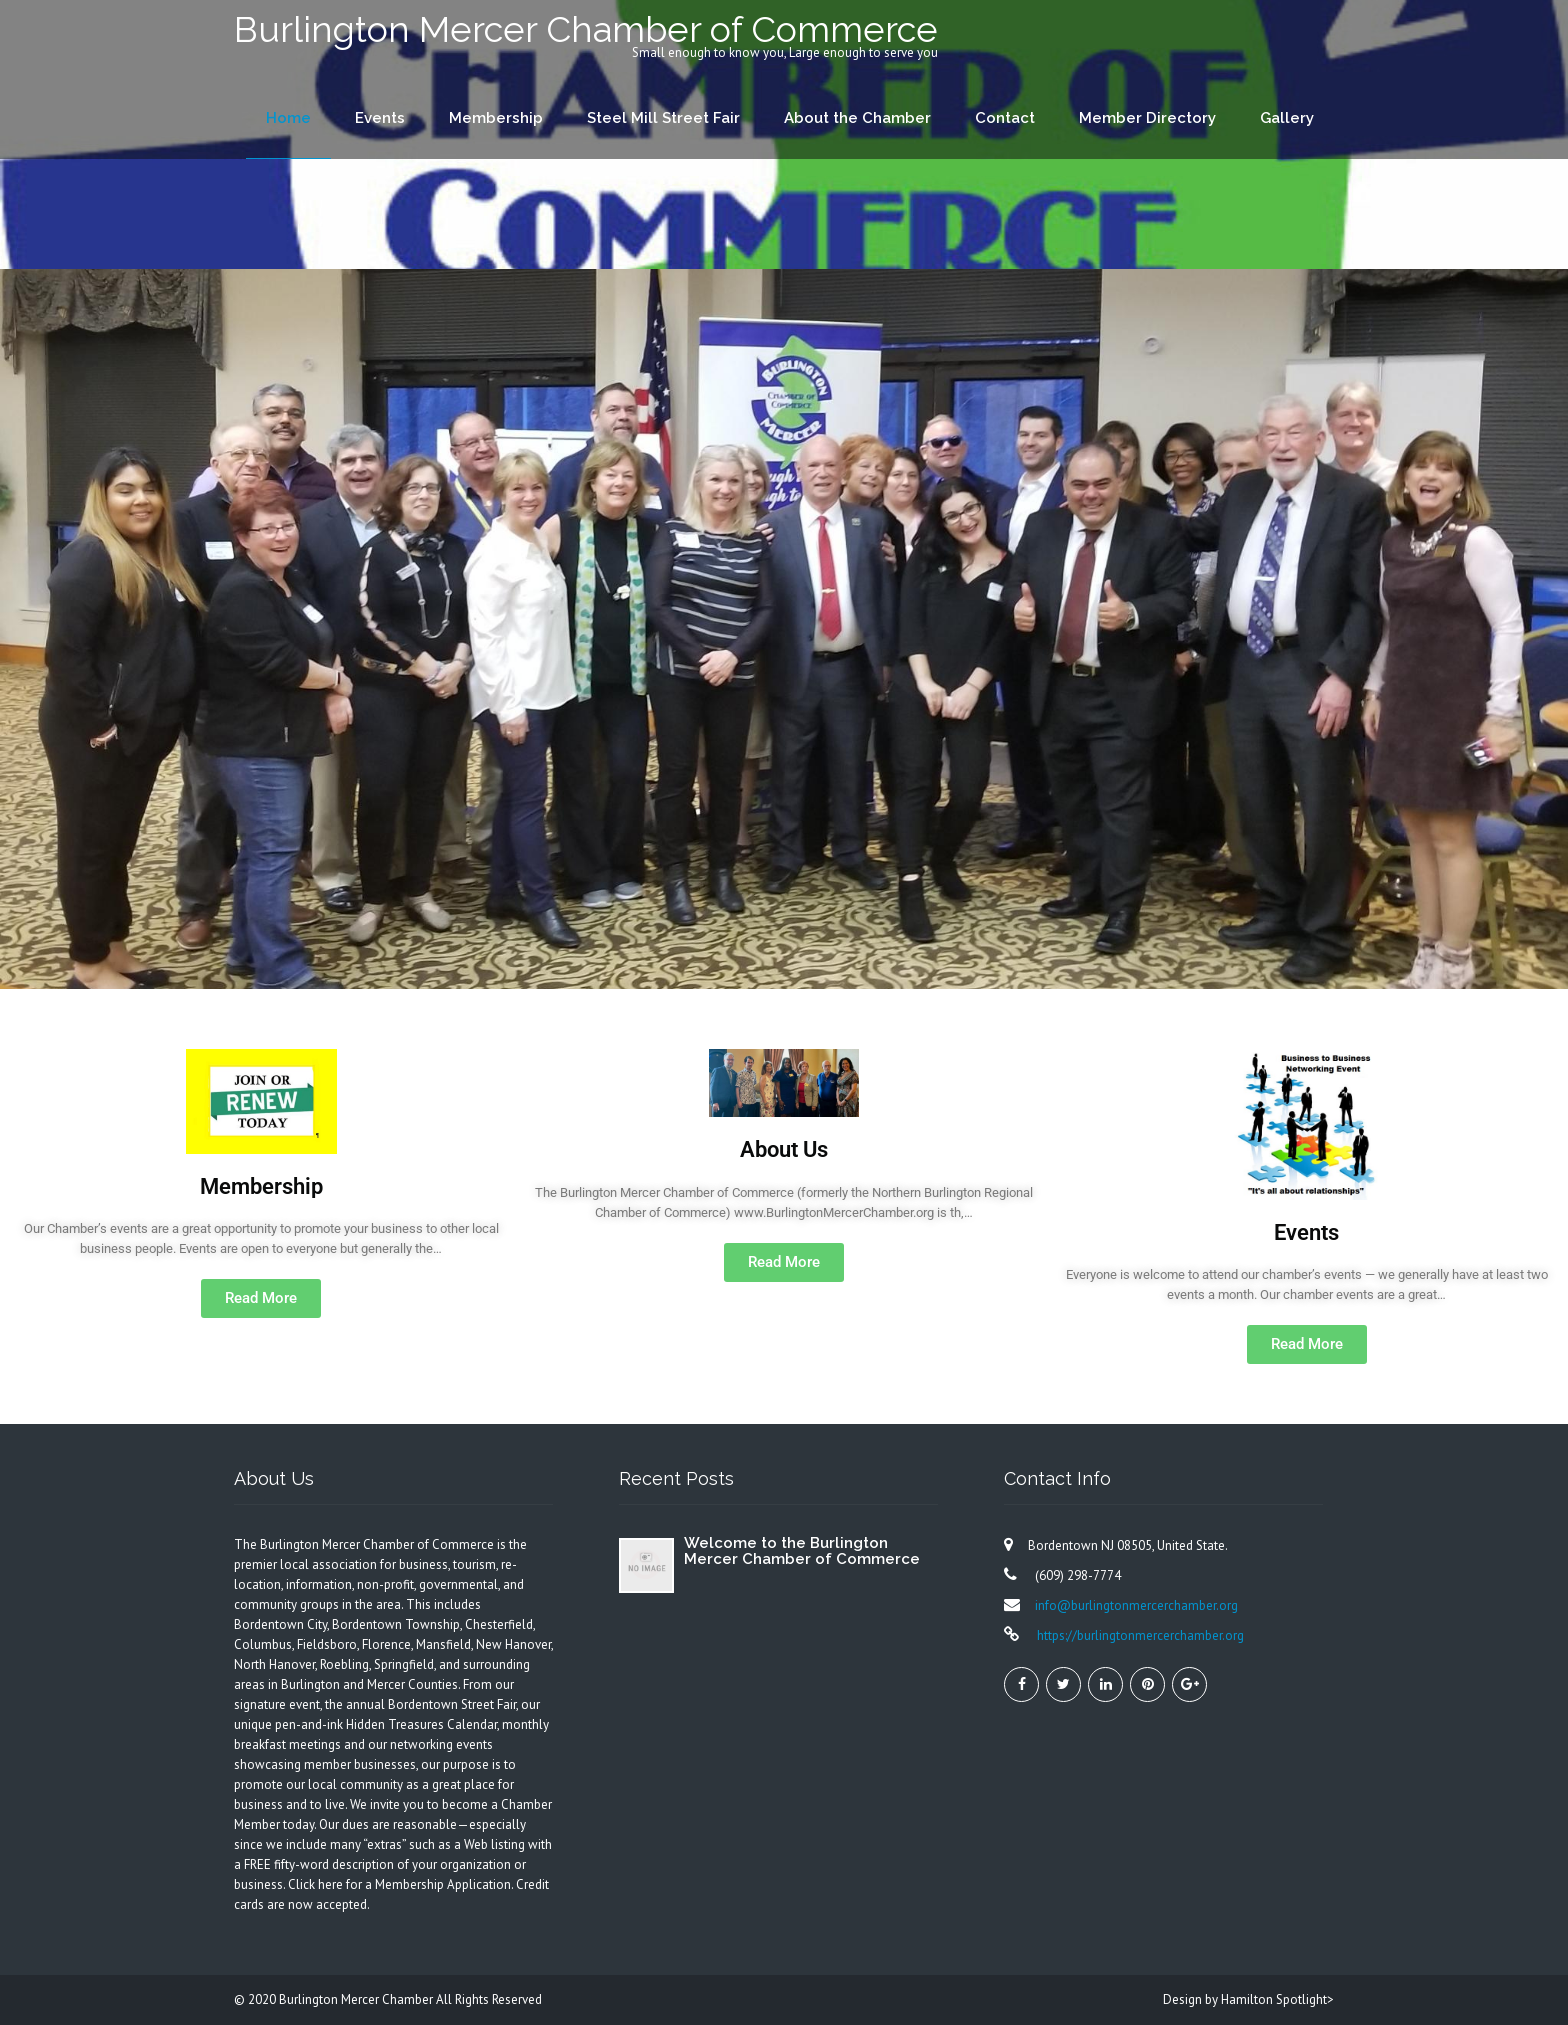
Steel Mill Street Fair (663, 118)
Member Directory (1147, 118)
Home (288, 118)
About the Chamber (857, 118)
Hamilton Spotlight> (1277, 1999)
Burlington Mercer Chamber (357, 1999)
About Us (784, 1149)
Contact (1005, 118)
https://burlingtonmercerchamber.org (1139, 1635)
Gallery (1287, 118)
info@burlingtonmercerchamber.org (1136, 1605)
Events (380, 118)
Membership (496, 118)
